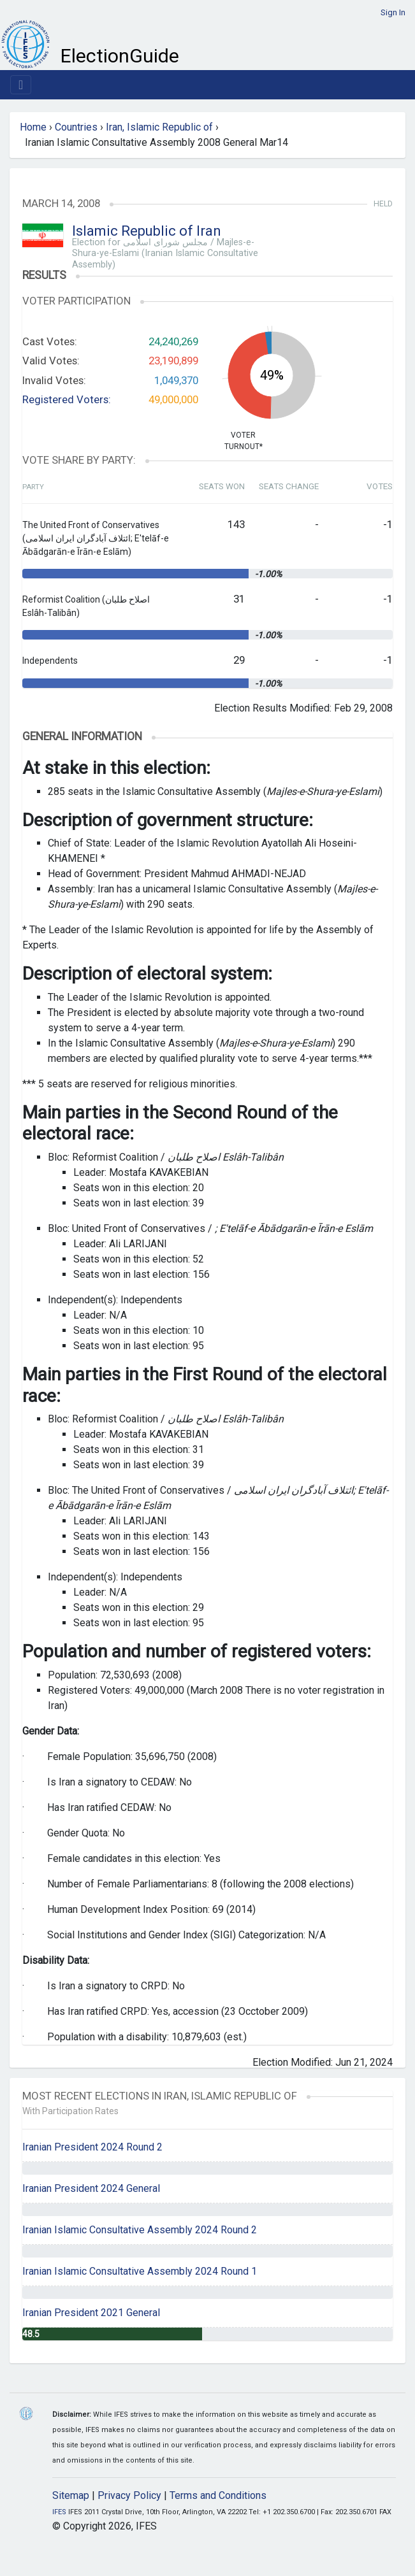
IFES (59, 2512)
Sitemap (70, 2495)
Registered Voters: (66, 399)
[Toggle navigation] (20, 84)
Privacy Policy (129, 2495)
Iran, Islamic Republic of (159, 127)
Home (33, 127)
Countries (76, 127)
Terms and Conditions (218, 2495)
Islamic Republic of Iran (146, 231)
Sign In (393, 12)
